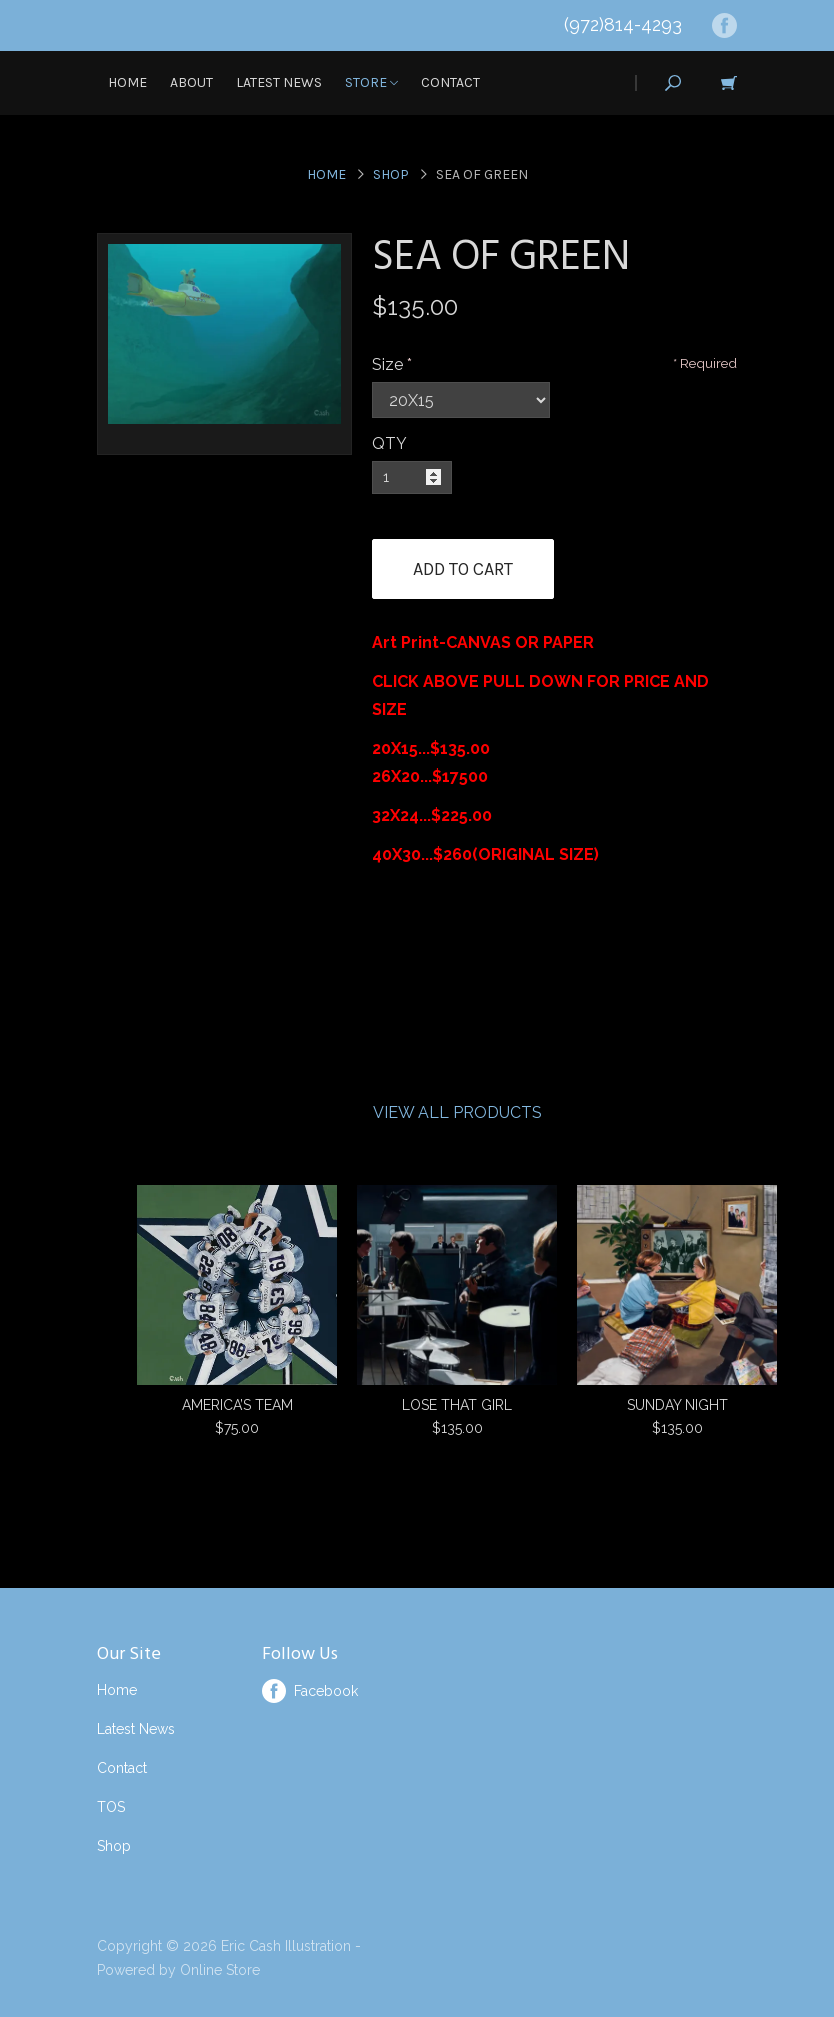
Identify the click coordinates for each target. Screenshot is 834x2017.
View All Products (457, 1112)
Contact (450, 82)
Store (371, 82)
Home (127, 82)
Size (387, 364)
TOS (111, 1807)
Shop (391, 174)
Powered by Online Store (178, 1970)
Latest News (279, 82)
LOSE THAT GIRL (457, 1405)
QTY (389, 443)
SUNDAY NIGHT (677, 1405)
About (191, 82)
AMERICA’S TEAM (237, 1405)
